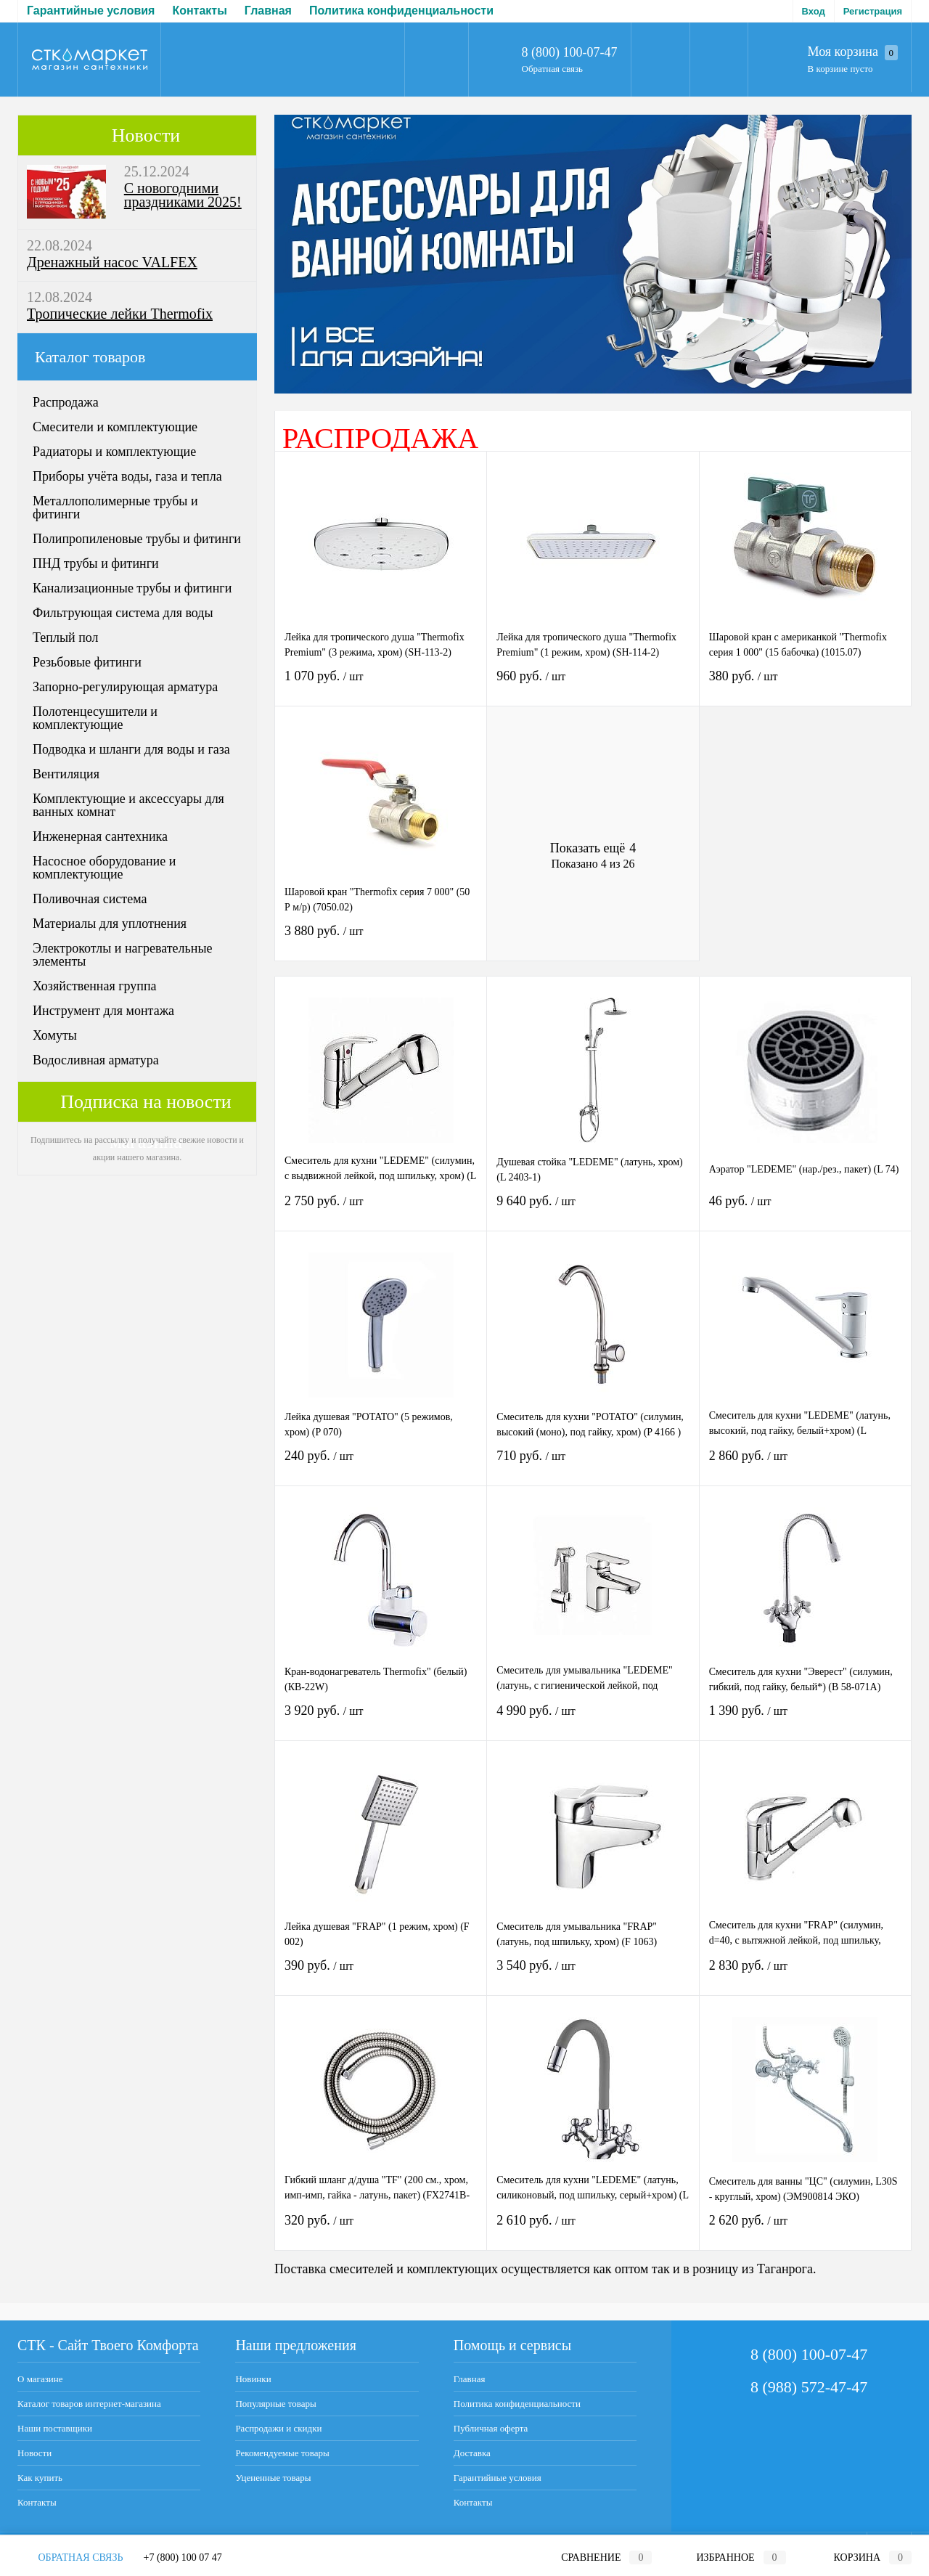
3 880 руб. (381, 940)
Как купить (39, 2477)
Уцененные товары (273, 2477)
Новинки (253, 2378)
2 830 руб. (805, 1974)
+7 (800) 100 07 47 (183, 2557)
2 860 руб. (805, 1464)
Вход (813, 11)
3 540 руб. (592, 1974)
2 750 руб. (381, 1210)
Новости (146, 135)
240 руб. (381, 1464)
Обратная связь (552, 68)
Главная (50, 10)
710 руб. (592, 1464)
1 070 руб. (381, 685)
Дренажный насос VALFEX (112, 262)
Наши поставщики (54, 2428)
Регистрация (872, 11)
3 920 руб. (381, 1719)
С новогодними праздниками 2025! (183, 195)
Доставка (446, 10)
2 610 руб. (592, 2229)
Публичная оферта (347, 10)
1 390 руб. (805, 1719)
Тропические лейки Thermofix (120, 314)
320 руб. (381, 2229)
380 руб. (805, 685)
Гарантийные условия (497, 2477)
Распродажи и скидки (278, 2428)
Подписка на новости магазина (145, 1106)
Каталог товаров (137, 356)
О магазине (39, 2378)
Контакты (37, 2502)
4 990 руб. (592, 1719)
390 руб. (381, 1974)
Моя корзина (853, 52)
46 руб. (805, 1210)
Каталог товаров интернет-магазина (89, 2403)
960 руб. (592, 685)
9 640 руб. (592, 1210)
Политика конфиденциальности (183, 10)
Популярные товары (275, 2403)
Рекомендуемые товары (282, 2452)
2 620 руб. (805, 2229)
